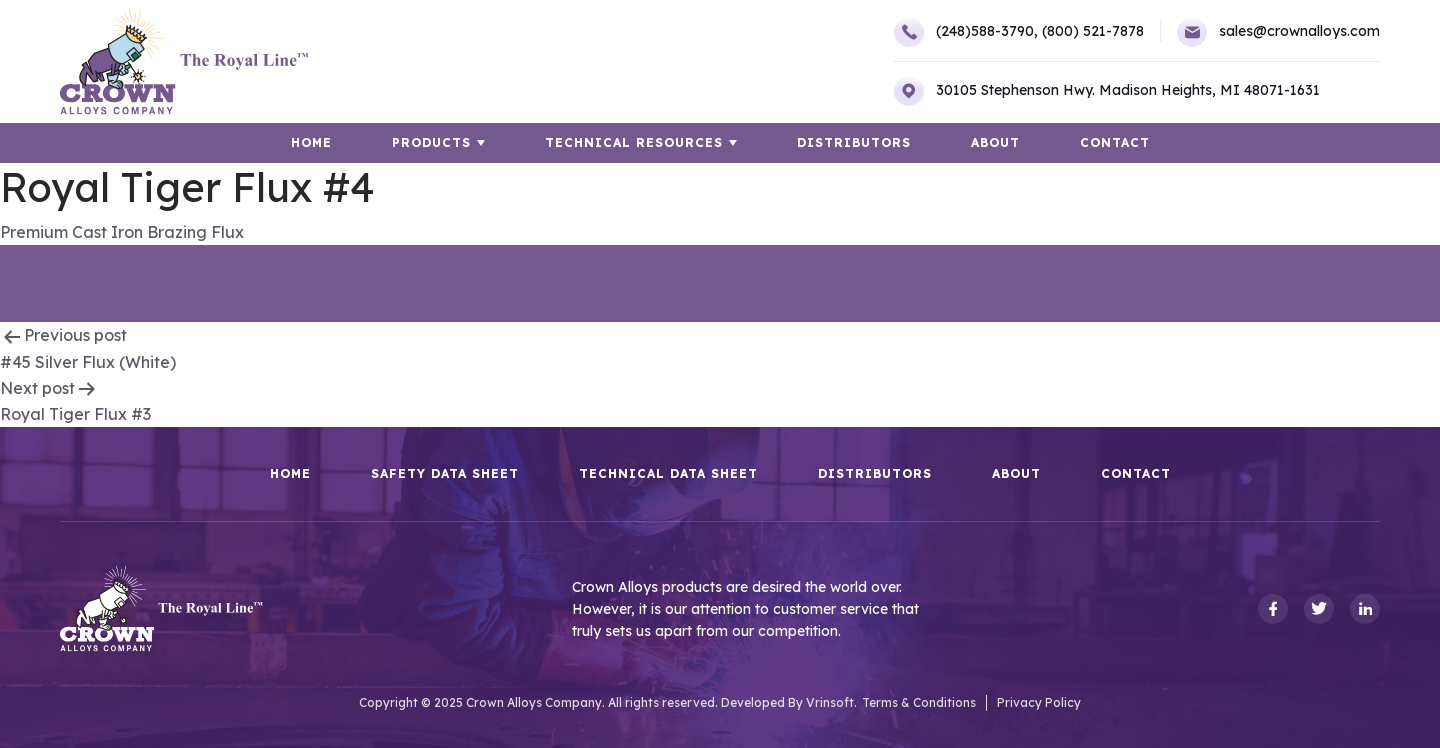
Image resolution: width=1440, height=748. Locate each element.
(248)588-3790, (966, 32)
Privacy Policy (1039, 702)
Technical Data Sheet (668, 474)
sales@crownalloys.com (1278, 32)
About (995, 142)
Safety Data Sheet (445, 474)
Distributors (854, 142)
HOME (311, 142)
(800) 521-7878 (1093, 31)
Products (431, 142)
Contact (1115, 142)
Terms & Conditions (919, 702)
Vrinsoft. (831, 702)
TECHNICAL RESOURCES (634, 142)
